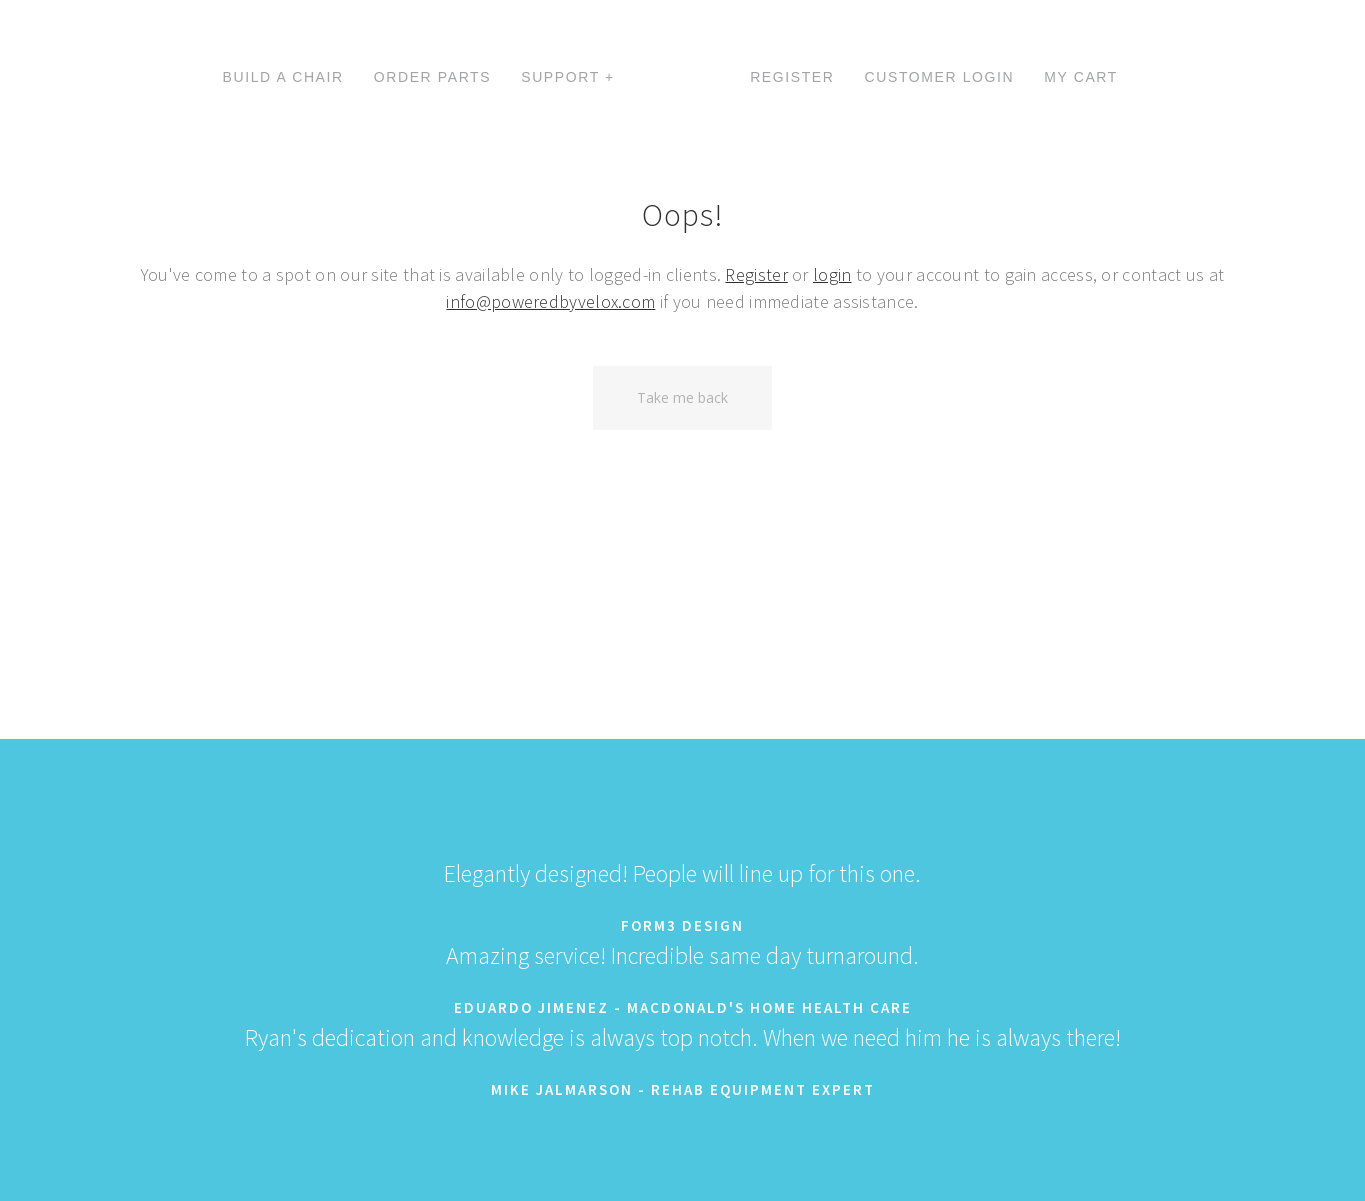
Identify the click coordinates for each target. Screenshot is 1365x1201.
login (832, 274)
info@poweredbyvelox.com (550, 301)
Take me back (682, 397)
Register (756, 274)
